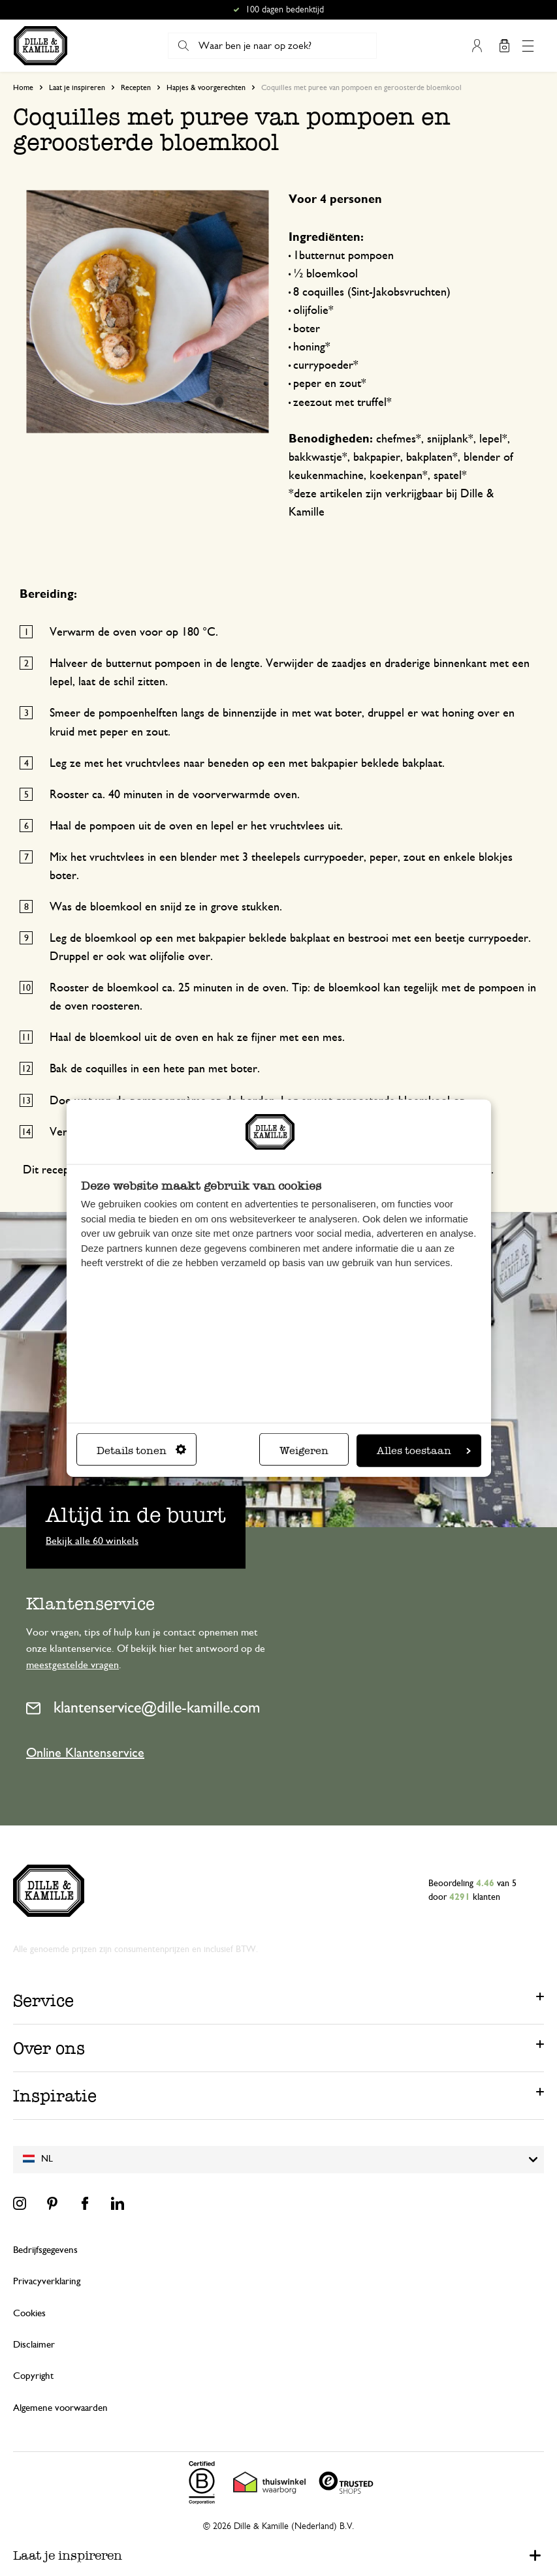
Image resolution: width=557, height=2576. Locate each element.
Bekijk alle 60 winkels (92, 1540)
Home (23, 87)
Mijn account (477, 46)
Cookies (29, 2313)
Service (43, 2000)
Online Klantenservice (85, 1753)
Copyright (33, 2376)
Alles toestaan (424, 1450)
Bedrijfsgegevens (45, 2250)
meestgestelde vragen (72, 1665)
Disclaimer (34, 2345)
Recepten (136, 87)
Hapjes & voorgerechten (206, 87)
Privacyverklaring (46, 2281)
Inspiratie (55, 2095)
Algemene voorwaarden (60, 2408)
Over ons (49, 2048)
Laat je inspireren (77, 87)
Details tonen (141, 1450)
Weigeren (303, 1450)
